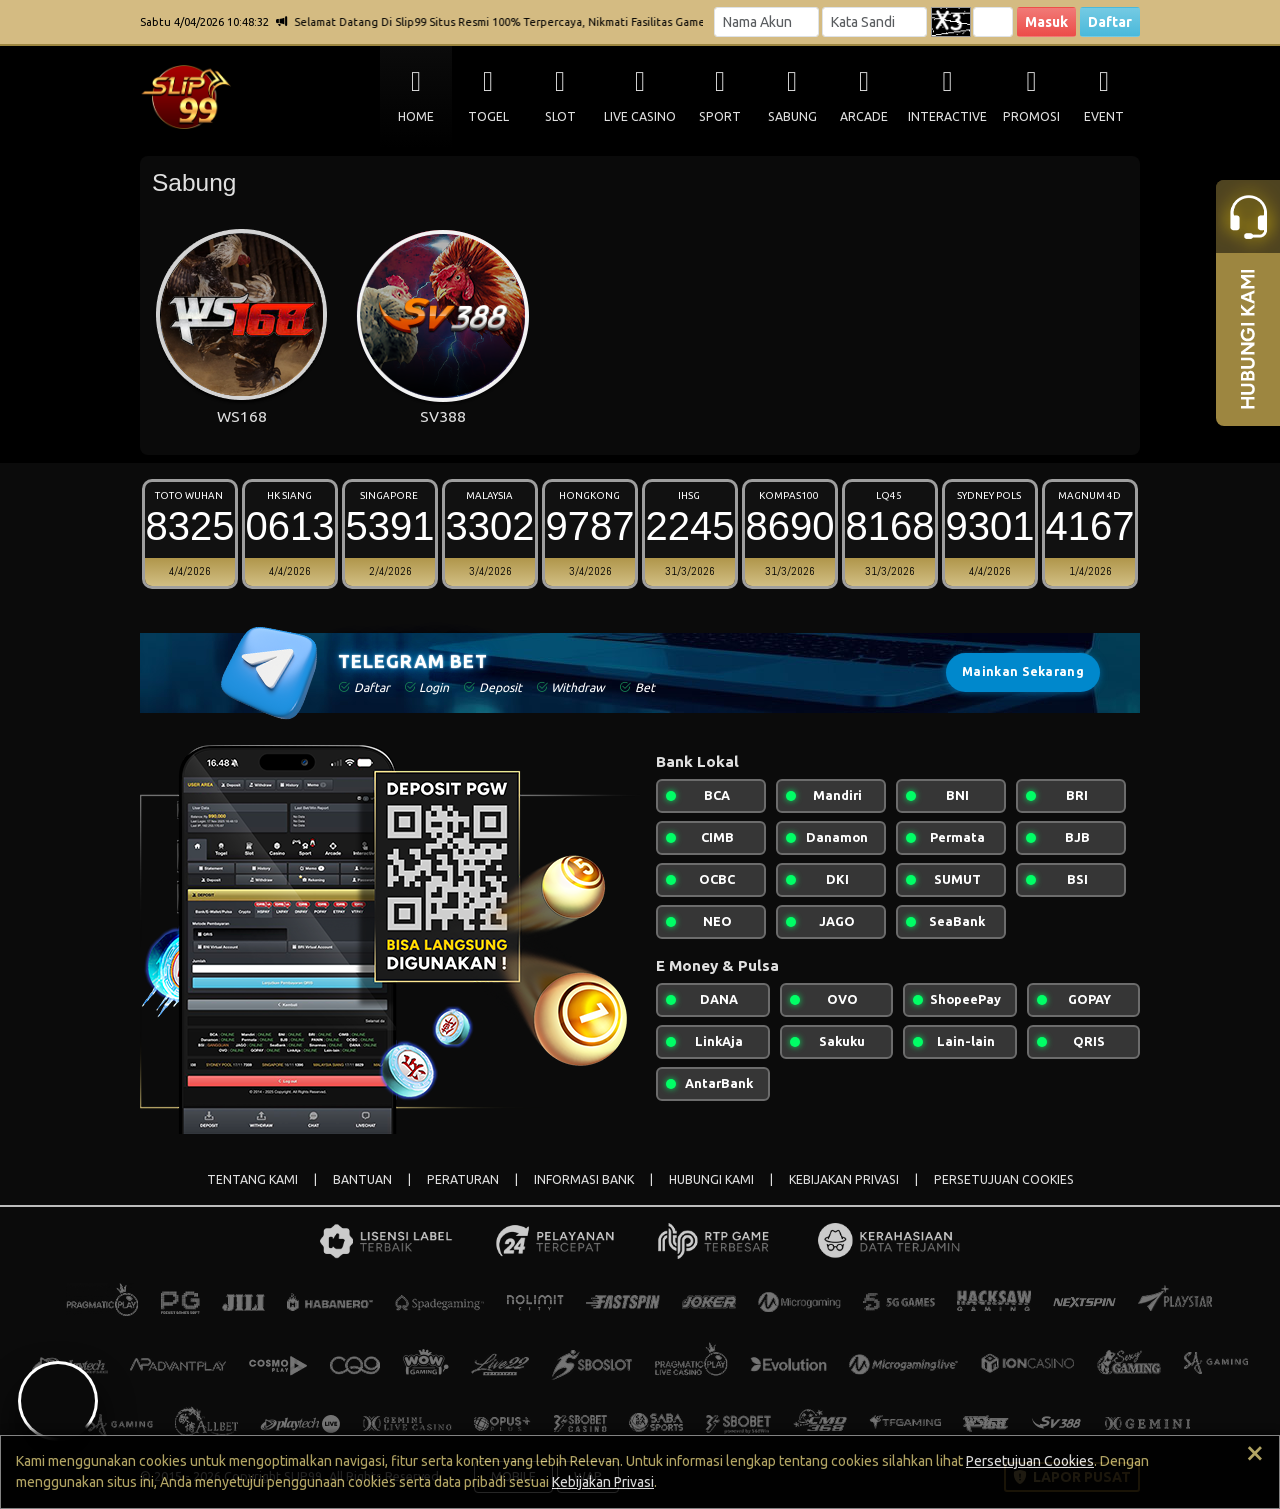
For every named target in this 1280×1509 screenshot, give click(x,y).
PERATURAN (463, 1179)
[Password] (874, 22)
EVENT (1104, 116)
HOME (416, 116)
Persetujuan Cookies (1030, 1461)
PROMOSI (1031, 116)
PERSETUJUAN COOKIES (1004, 1179)
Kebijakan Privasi (603, 1482)
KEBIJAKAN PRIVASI (844, 1179)
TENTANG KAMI (252, 1179)
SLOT (560, 116)
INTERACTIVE (947, 116)
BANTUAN (362, 1179)
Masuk (1046, 22)
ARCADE (864, 116)
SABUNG (792, 116)
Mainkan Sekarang (1023, 671)
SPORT (720, 116)
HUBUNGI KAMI (711, 1179)
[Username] (766, 22)
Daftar (1110, 22)
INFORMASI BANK (584, 1179)
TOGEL (488, 116)
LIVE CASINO (640, 116)
